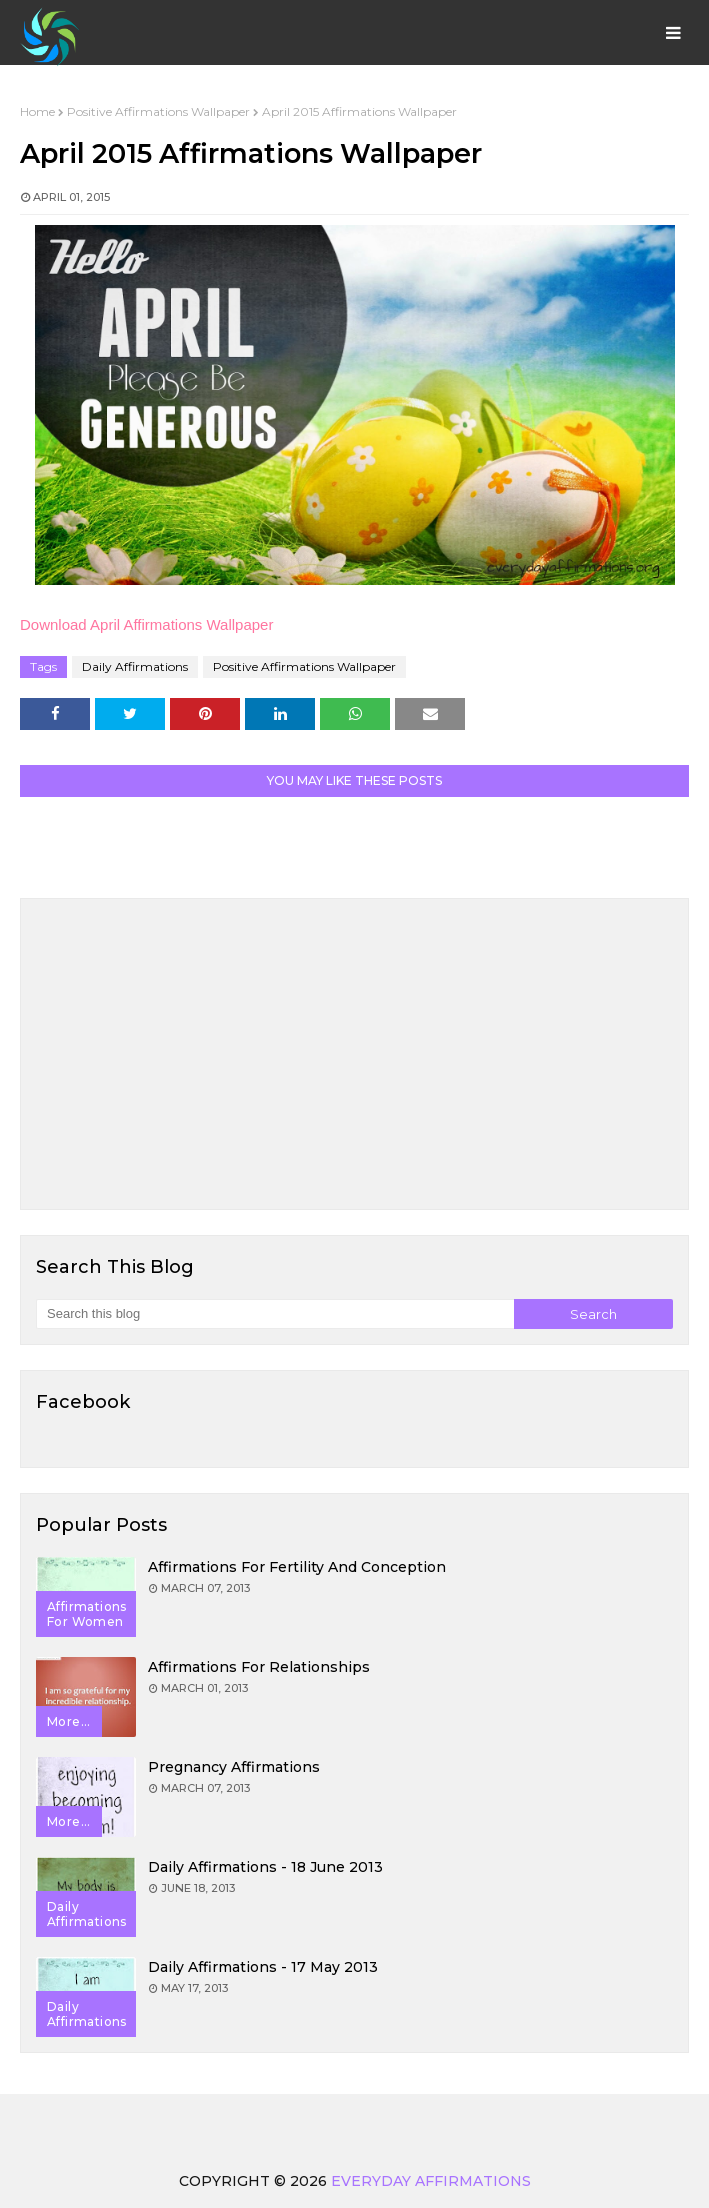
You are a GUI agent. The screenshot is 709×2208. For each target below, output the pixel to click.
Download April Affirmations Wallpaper (146, 624)
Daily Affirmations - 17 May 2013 (263, 1967)
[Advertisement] (354, 1054)
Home (37, 111)
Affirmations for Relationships (259, 1667)
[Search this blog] (275, 1314)
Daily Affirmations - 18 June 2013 (265, 1867)
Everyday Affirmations (431, 2181)
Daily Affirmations (135, 666)
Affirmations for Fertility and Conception (297, 1567)
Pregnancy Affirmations (234, 1767)
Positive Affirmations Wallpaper (158, 111)
